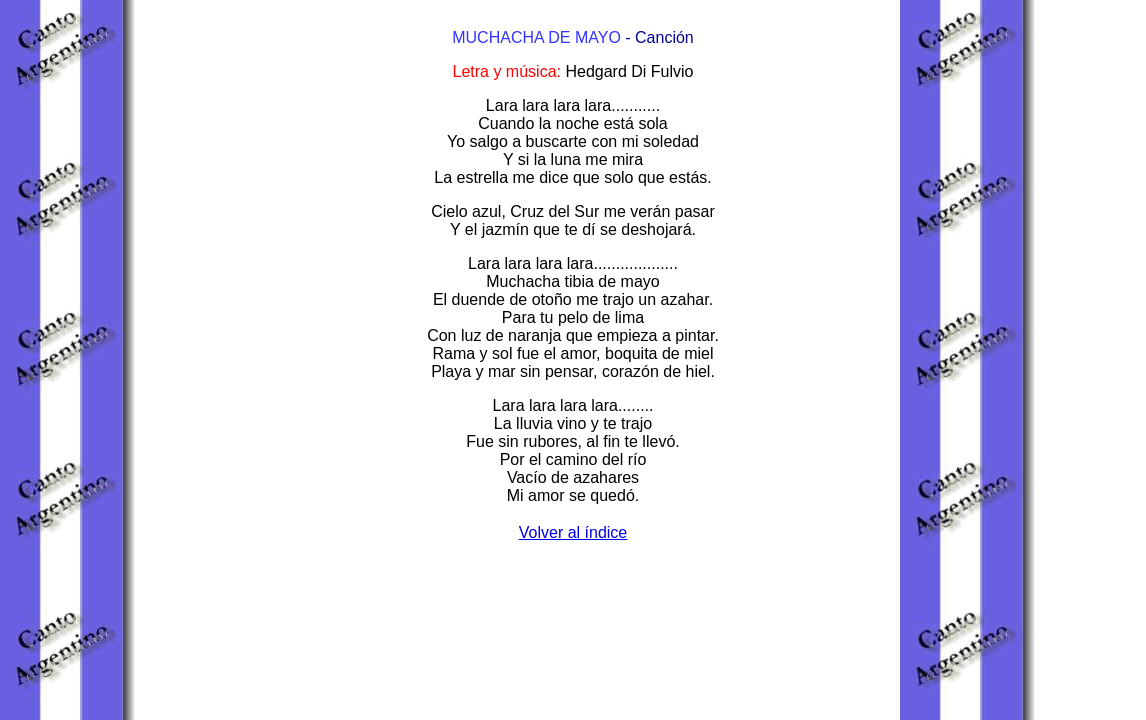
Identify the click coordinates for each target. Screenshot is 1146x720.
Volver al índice (573, 532)
